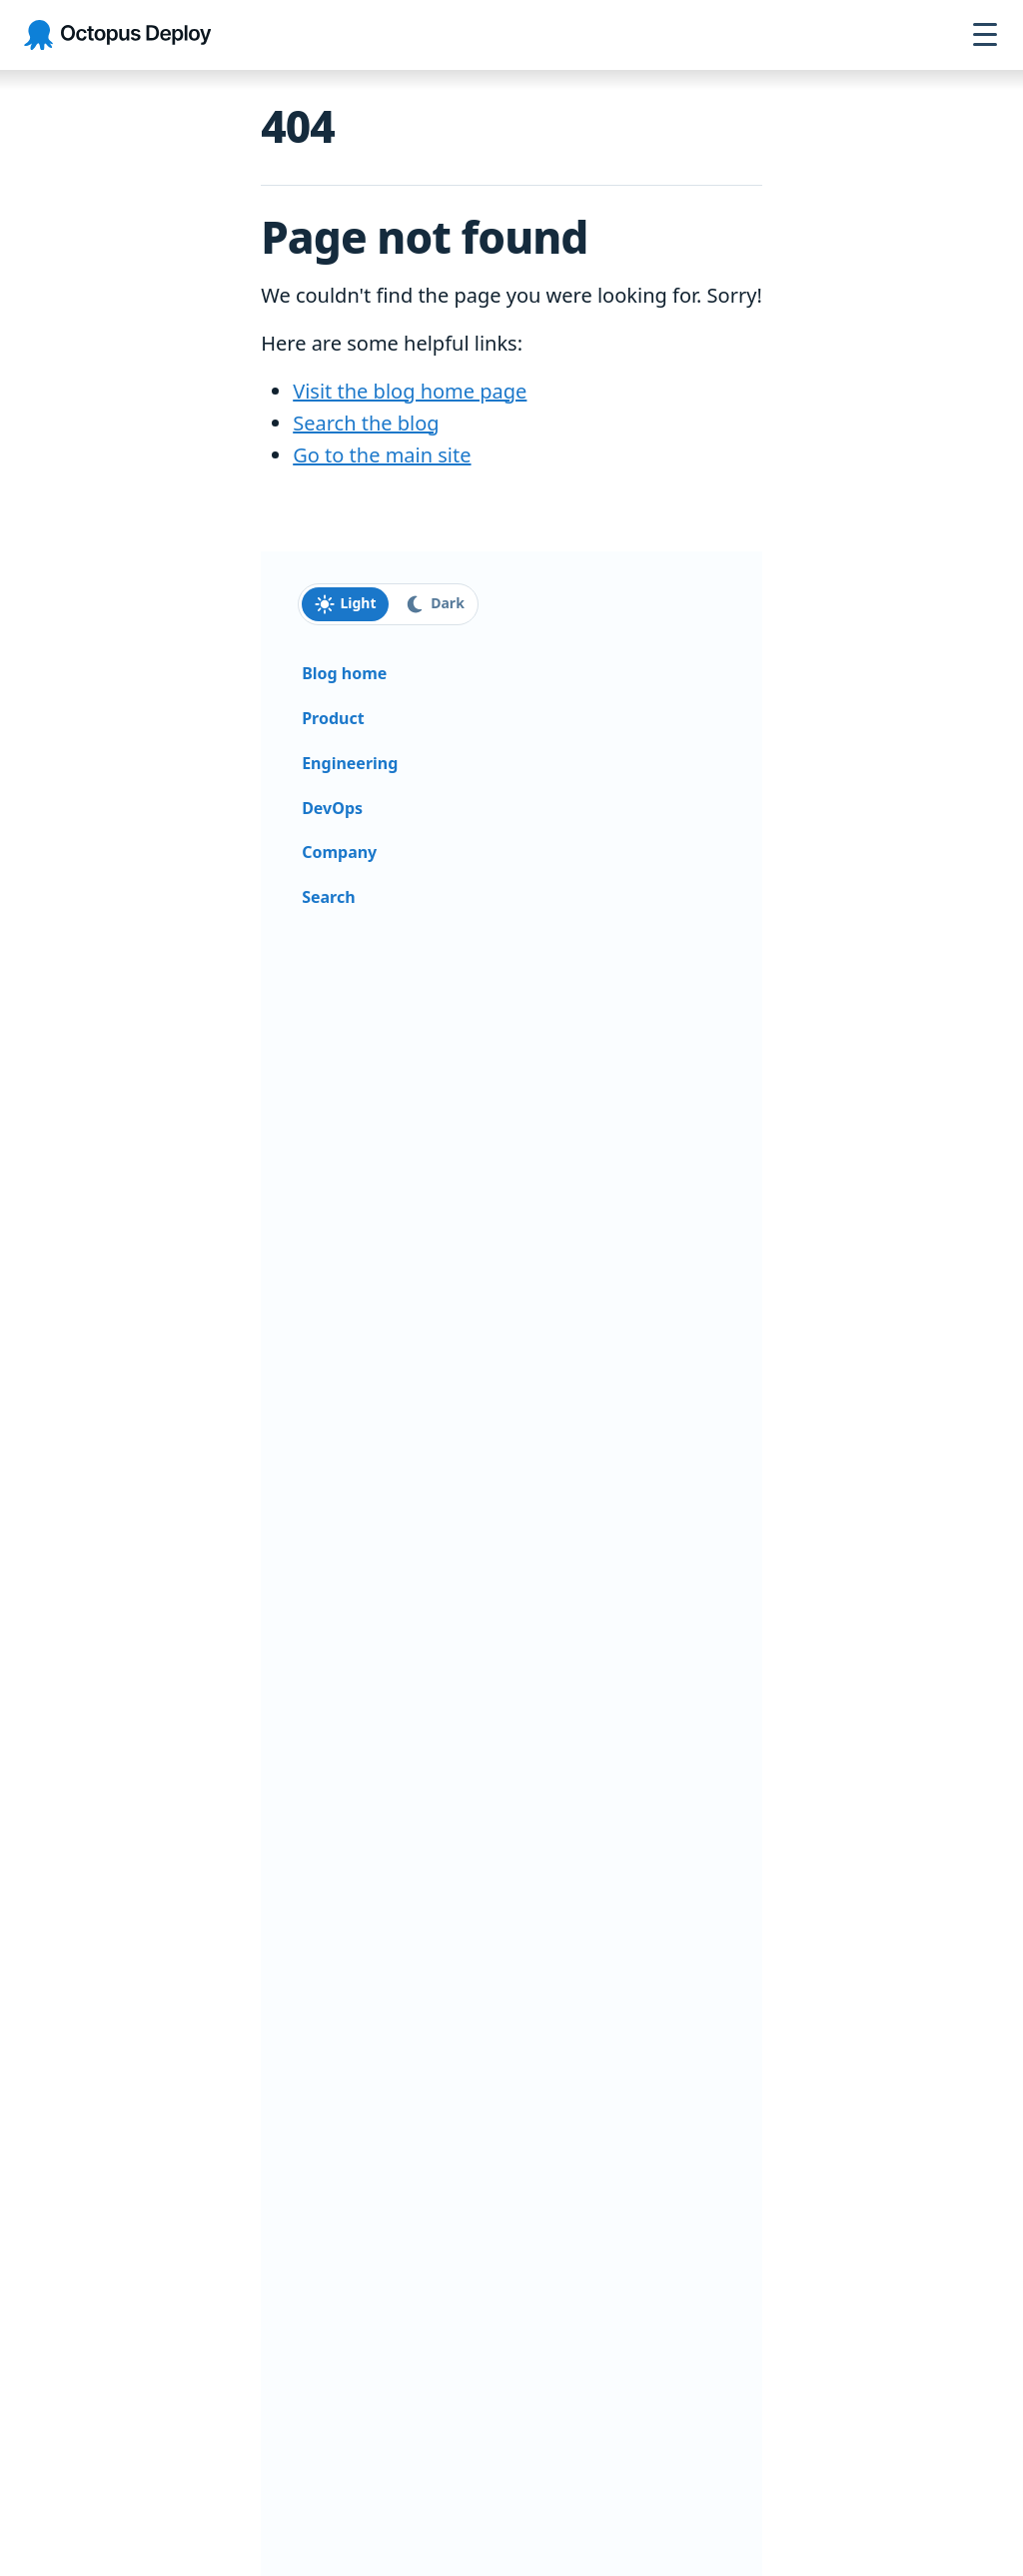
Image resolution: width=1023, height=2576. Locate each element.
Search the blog (366, 423)
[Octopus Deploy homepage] (117, 35)
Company (339, 852)
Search (328, 897)
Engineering (350, 763)
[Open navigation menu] (985, 35)
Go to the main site (382, 454)
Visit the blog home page (409, 391)
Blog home (344, 673)
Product (333, 718)
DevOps (332, 808)
